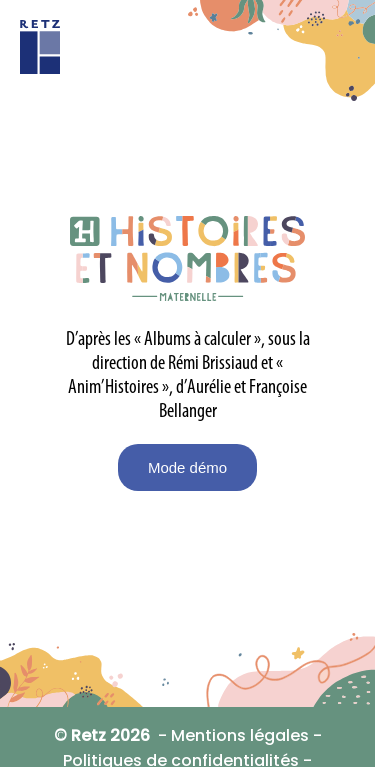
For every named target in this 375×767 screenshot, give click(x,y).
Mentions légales (240, 735)
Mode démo (187, 467)
